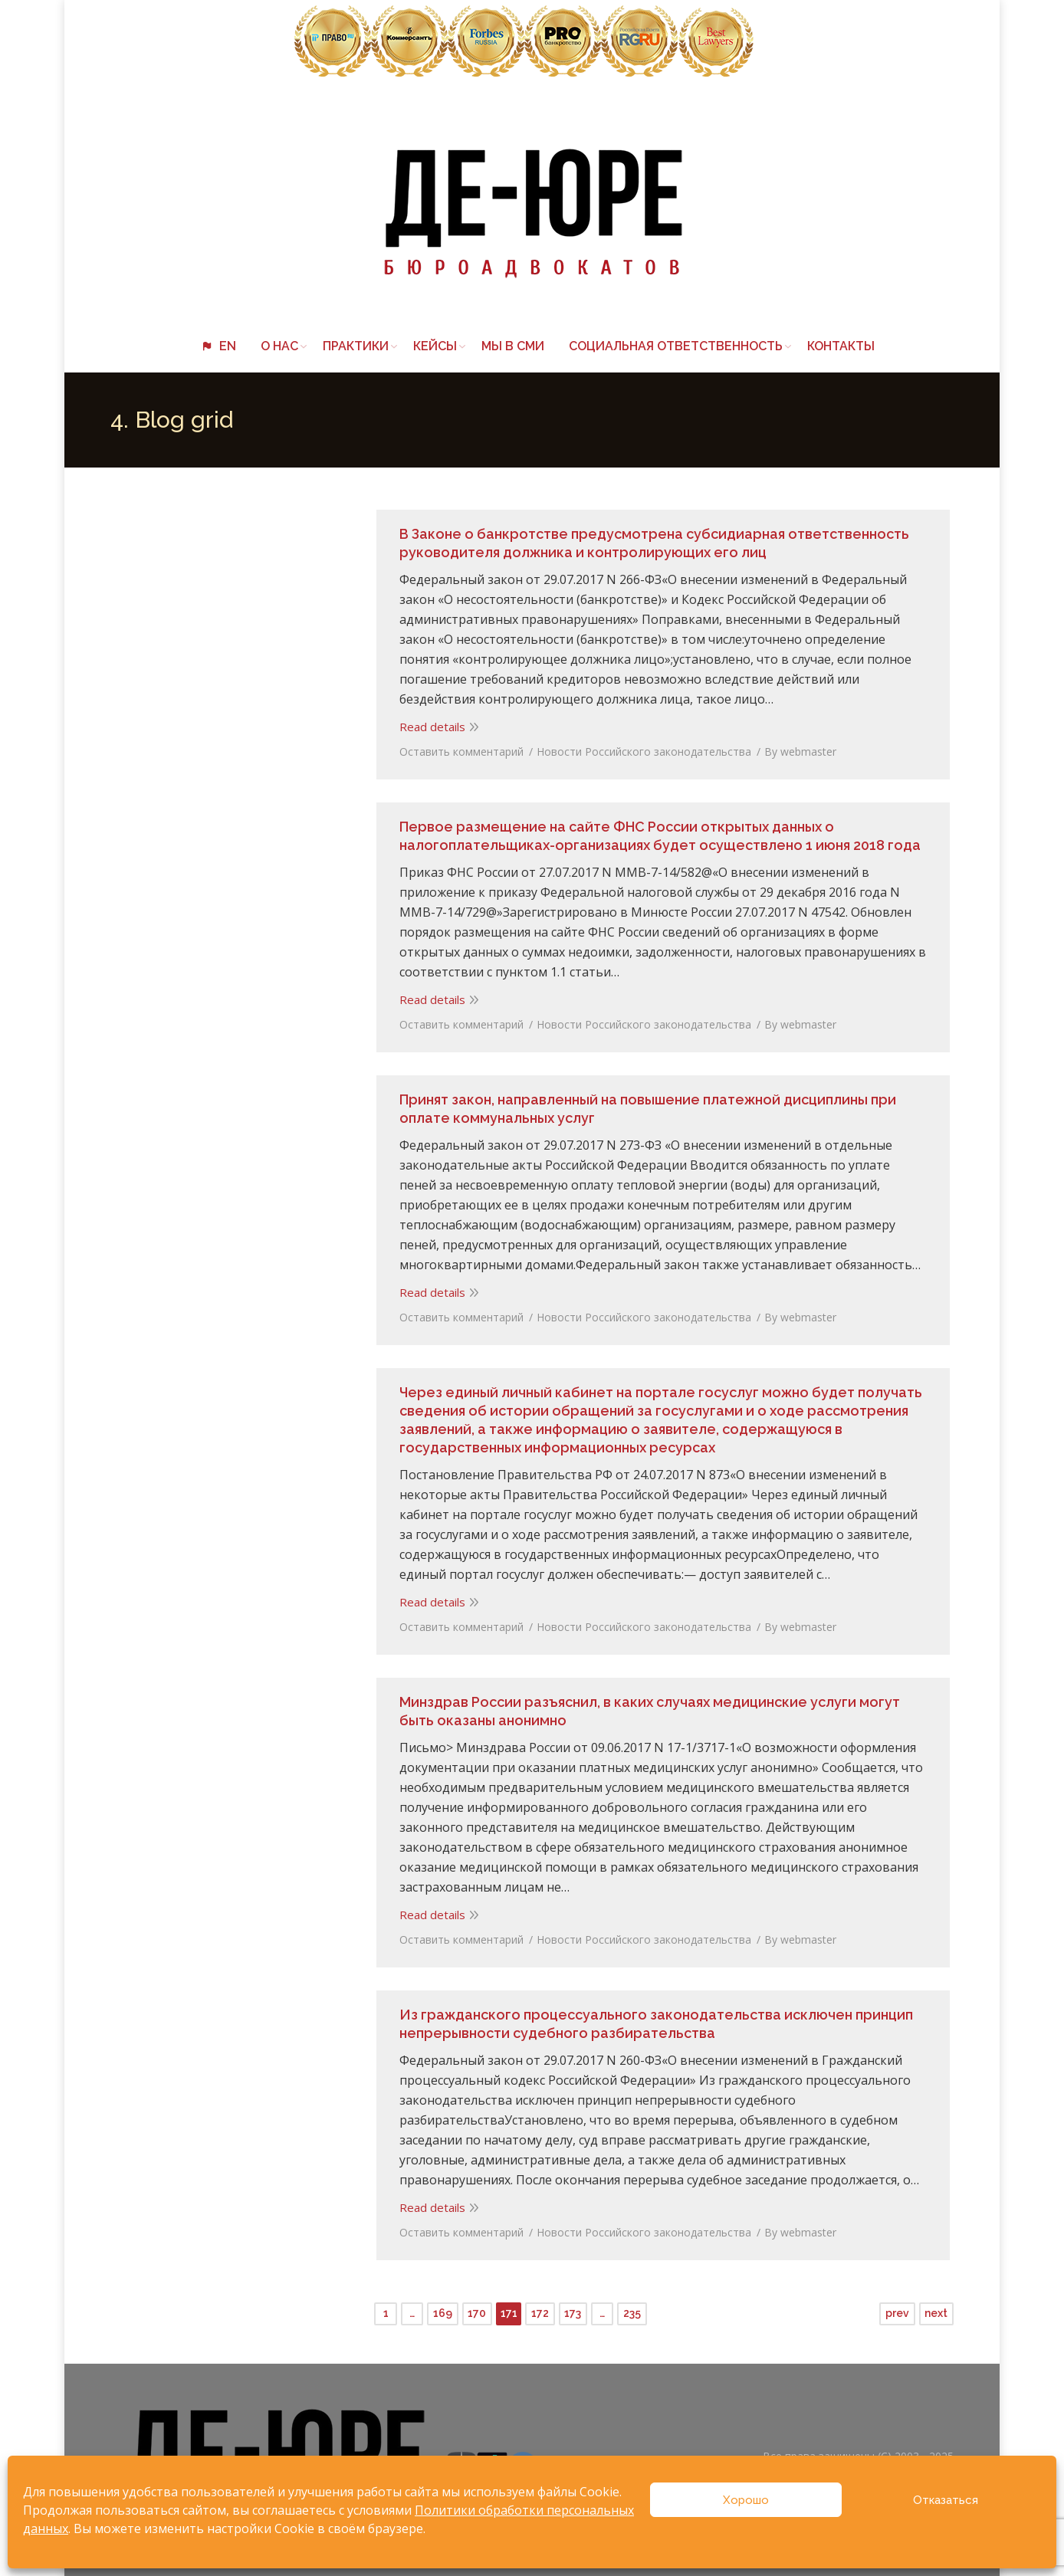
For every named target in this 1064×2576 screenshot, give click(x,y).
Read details (428, 722)
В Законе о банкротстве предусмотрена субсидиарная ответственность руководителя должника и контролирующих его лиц (650, 539)
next (935, 2305)
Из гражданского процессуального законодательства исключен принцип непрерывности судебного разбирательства (652, 2020)
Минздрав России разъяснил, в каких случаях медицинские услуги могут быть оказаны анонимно (646, 1707)
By (796, 747)
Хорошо (746, 2500)
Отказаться (945, 2500)
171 (509, 2305)
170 (477, 2305)
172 (540, 2305)
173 (572, 2305)
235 (632, 2305)
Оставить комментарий (458, 747)
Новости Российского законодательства (640, 747)
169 (442, 2305)
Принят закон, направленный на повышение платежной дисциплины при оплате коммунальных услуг (644, 1105)
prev (897, 2305)
